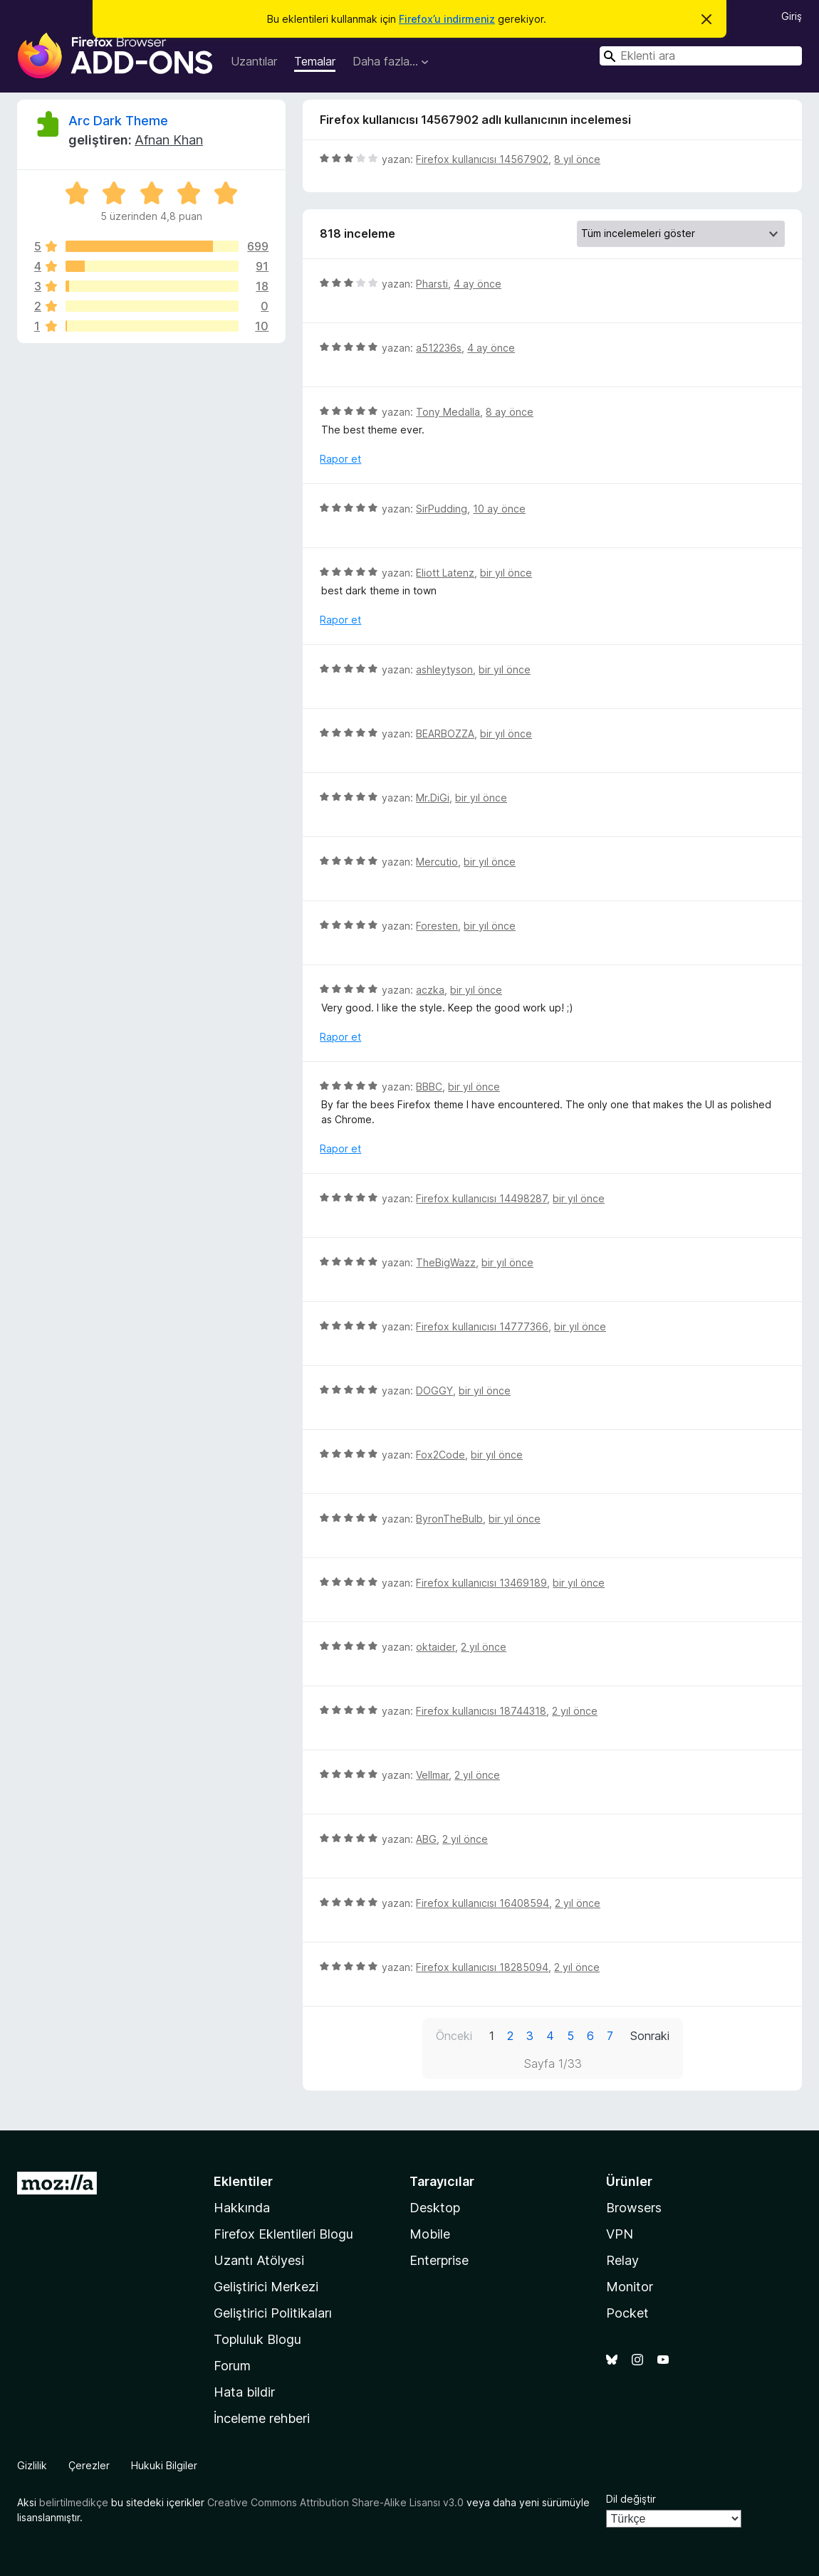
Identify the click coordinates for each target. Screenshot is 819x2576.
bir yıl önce (506, 573)
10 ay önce (499, 509)
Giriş (791, 16)
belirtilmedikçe (73, 2502)
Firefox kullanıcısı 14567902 (482, 159)
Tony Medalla (448, 412)
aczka (430, 990)
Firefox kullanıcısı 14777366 (482, 1326)
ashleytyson (444, 669)
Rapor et (340, 459)
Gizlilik (32, 2465)
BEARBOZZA (445, 733)
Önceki (454, 2036)
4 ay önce (477, 284)
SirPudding (441, 509)
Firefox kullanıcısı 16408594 (482, 1903)
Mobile (430, 2234)
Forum (232, 2365)
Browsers (634, 2207)
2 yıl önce (483, 1647)
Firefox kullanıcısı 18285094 (482, 1967)
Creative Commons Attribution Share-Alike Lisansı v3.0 (335, 2502)
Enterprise (439, 2260)
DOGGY (434, 1390)
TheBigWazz (446, 1262)
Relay (622, 2260)
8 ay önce (509, 412)
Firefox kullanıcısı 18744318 (481, 1711)
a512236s (438, 348)
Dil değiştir (631, 2499)
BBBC (429, 1087)
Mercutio (437, 862)
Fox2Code (440, 1455)
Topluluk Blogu (257, 2339)
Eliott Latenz (445, 573)
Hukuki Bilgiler (164, 2465)
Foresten (437, 926)
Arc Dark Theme (118, 120)
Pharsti (432, 284)
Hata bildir (244, 2392)
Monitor (629, 2286)
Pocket (627, 2313)
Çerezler (89, 2465)
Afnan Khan (169, 139)
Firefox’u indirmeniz (447, 19)
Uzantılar (254, 61)
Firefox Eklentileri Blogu (283, 2234)
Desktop (435, 2207)
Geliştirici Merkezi (266, 2286)
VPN (619, 2234)
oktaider (435, 1647)
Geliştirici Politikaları (273, 2313)
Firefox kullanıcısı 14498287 (481, 1198)
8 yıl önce (577, 159)
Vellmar (432, 1775)
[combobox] (701, 55)
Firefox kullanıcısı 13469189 (481, 1583)
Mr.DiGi (432, 798)
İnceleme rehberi (262, 2418)
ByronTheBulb (449, 1519)
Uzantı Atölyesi (259, 2260)
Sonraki (649, 2036)
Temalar (314, 61)
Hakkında (242, 2207)
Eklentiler (243, 2181)
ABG (426, 1839)
